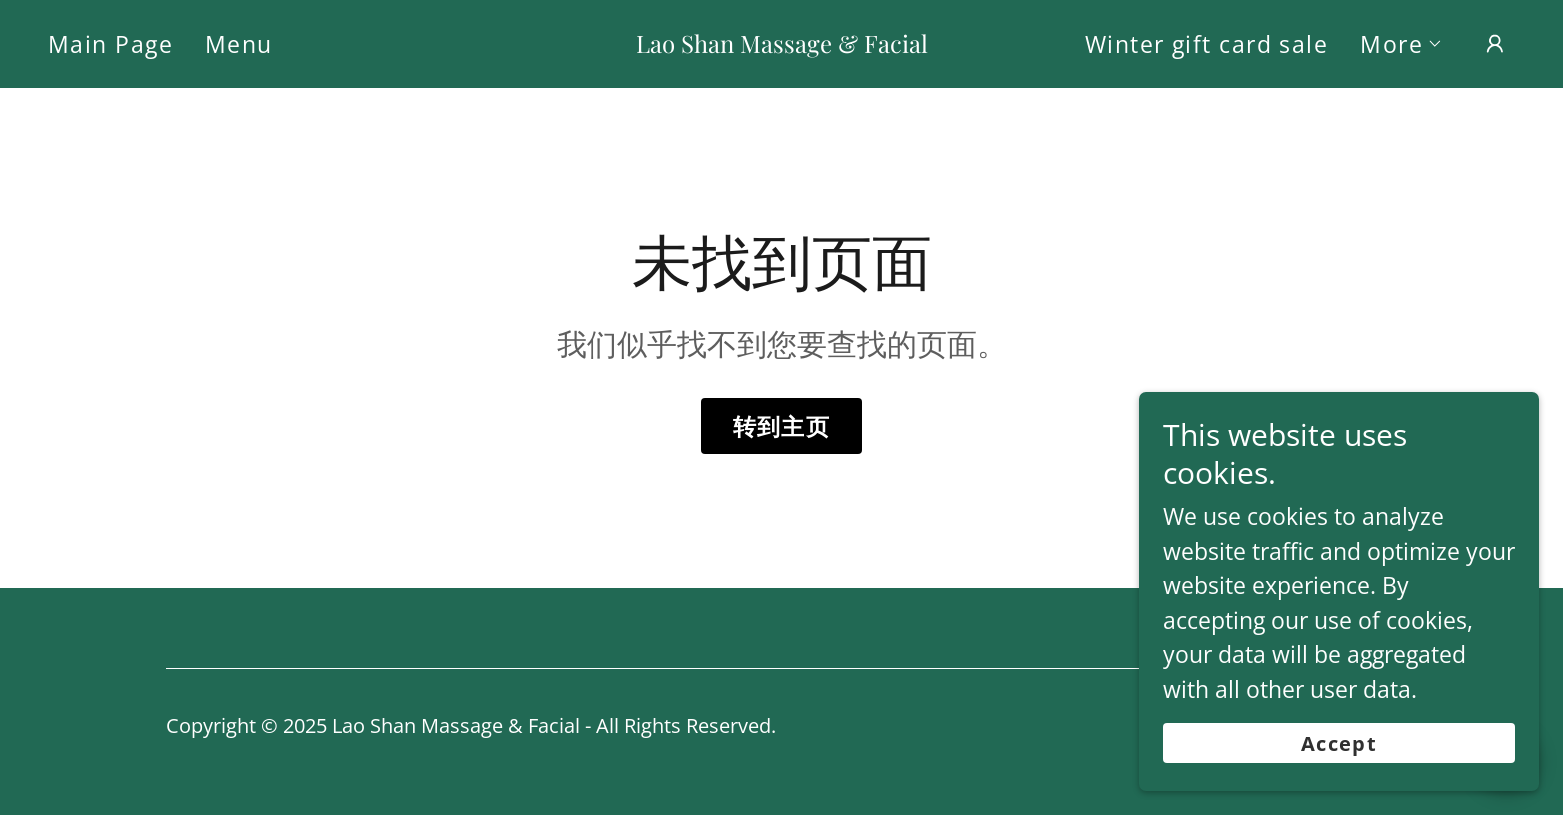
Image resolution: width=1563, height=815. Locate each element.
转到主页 (782, 426)
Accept (1339, 784)
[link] (781, 44)
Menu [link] (239, 44)
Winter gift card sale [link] (1206, 44)
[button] (1401, 44)
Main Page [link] (110, 44)
